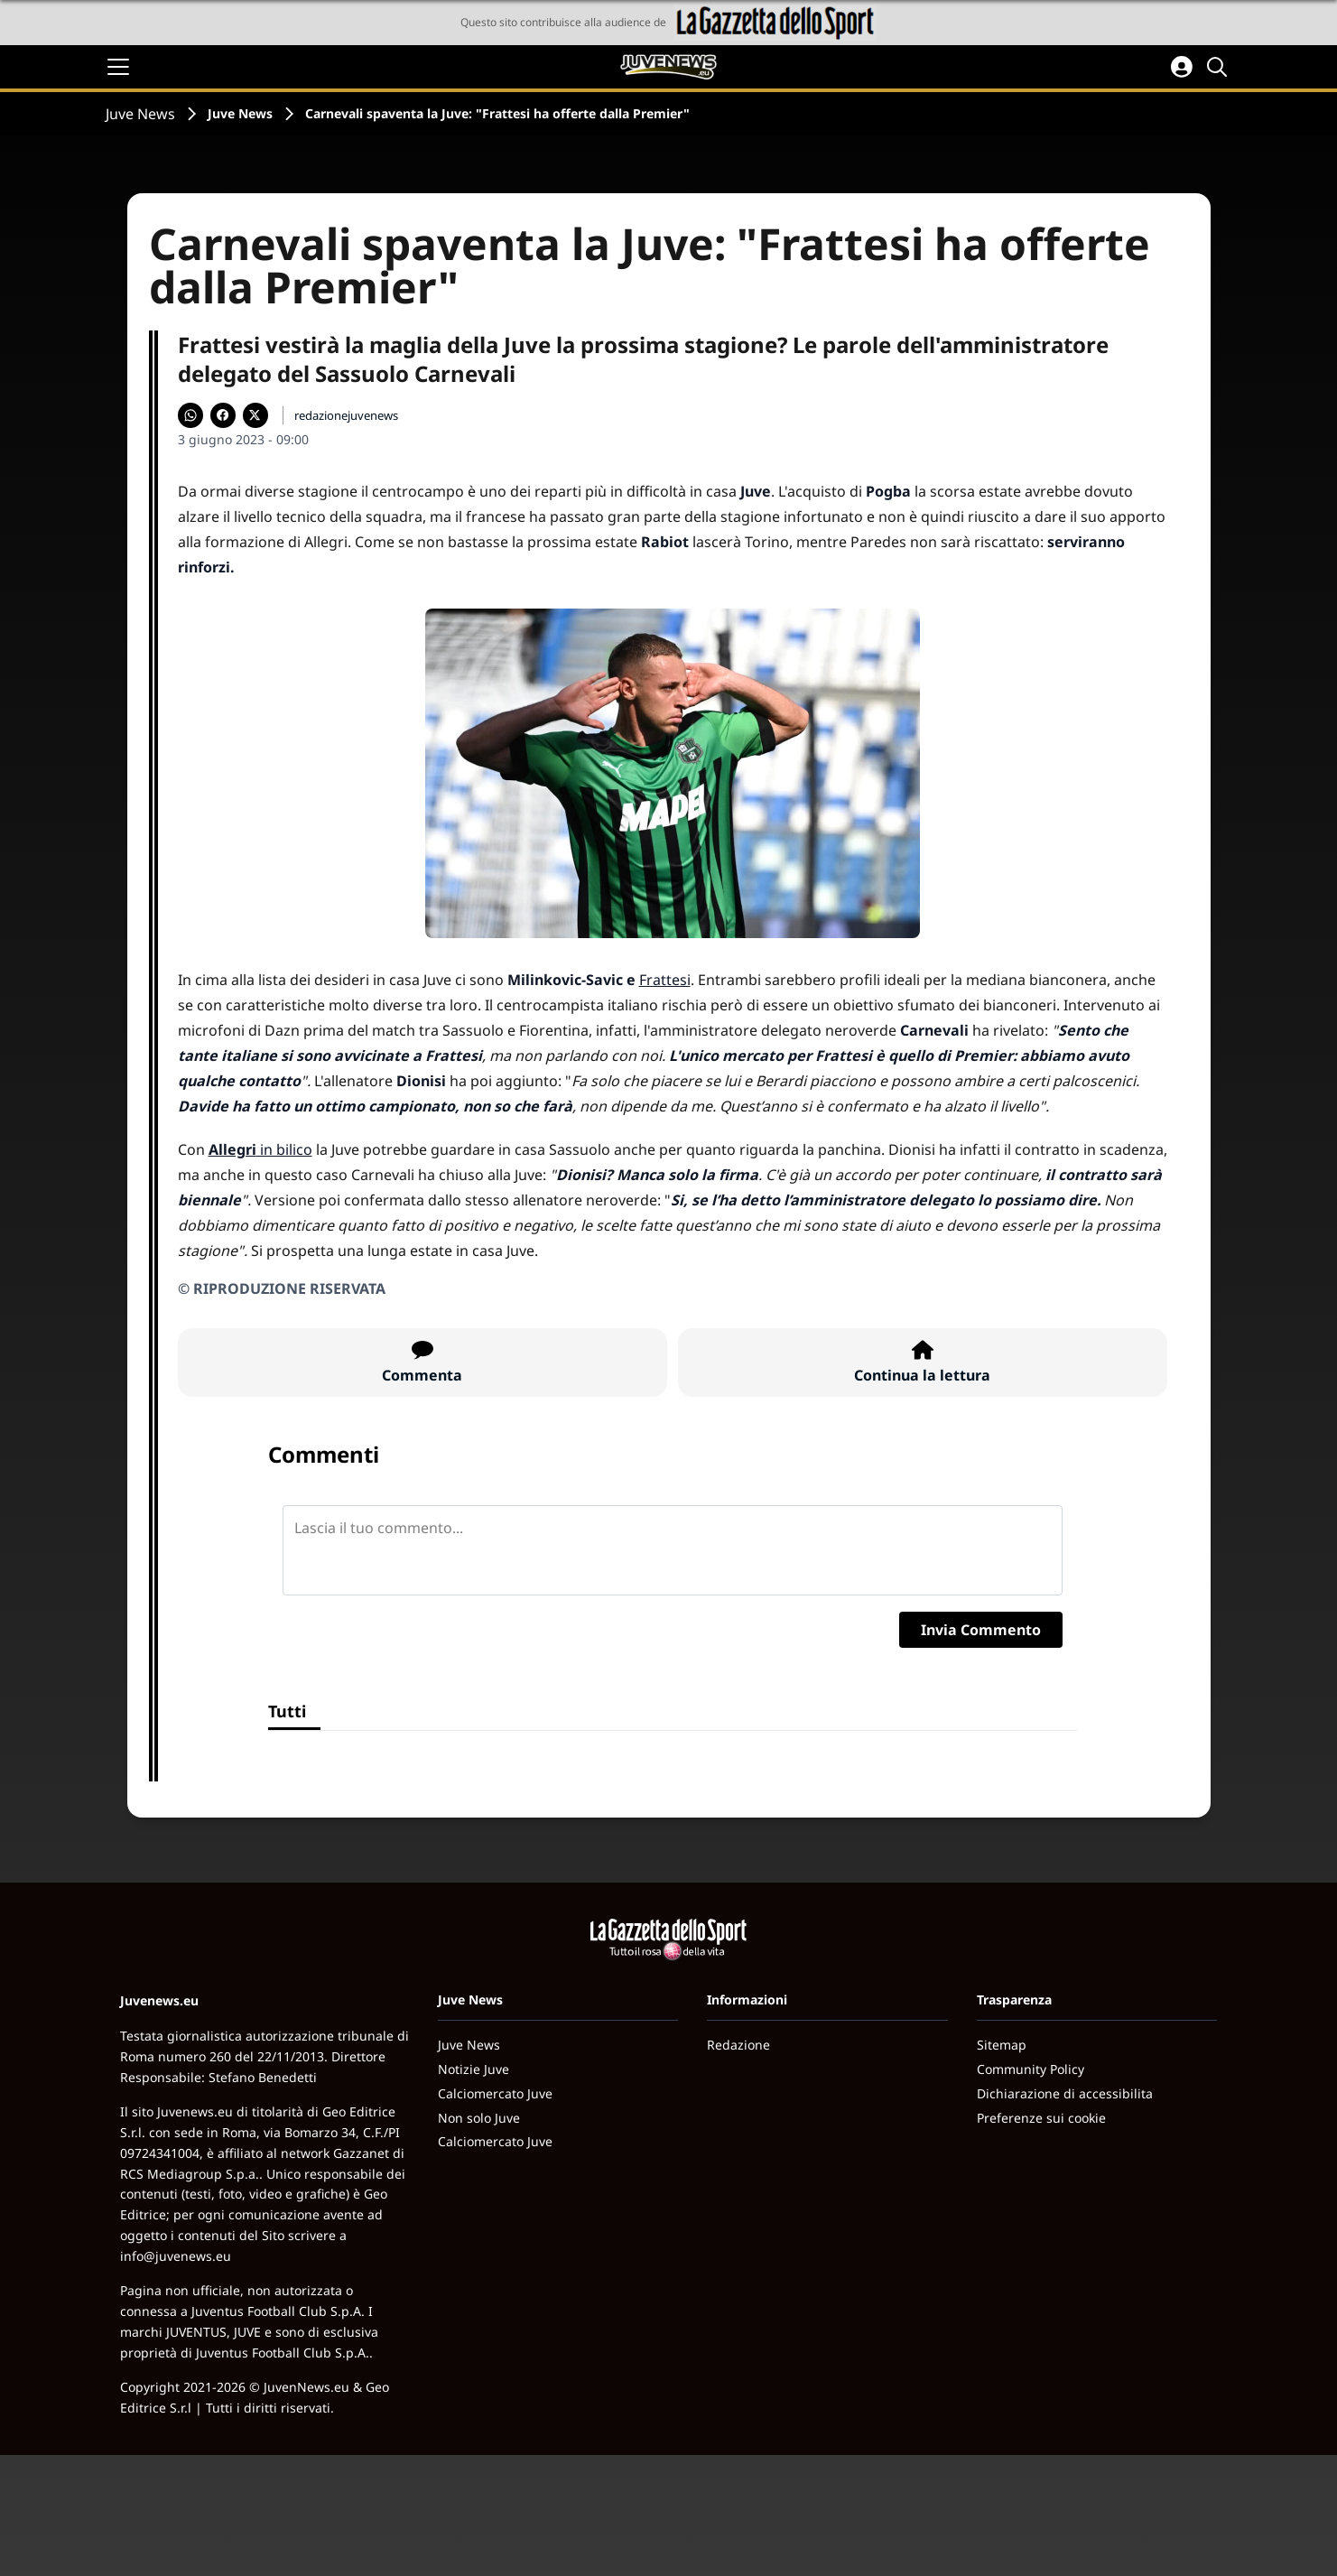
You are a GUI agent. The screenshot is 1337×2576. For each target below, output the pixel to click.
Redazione (738, 2044)
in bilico (260, 1149)
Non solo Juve (479, 2117)
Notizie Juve (473, 2069)
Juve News (140, 114)
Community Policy (1030, 2069)
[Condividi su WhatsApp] (190, 415)
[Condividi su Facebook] (223, 415)
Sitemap (1001, 2044)
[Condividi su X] (255, 415)
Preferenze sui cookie (1041, 2117)
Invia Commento (981, 1630)
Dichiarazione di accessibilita (1065, 2093)
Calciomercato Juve (495, 2093)
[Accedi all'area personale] (1182, 67)
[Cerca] (1219, 66)
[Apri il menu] (118, 66)
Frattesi (665, 980)
